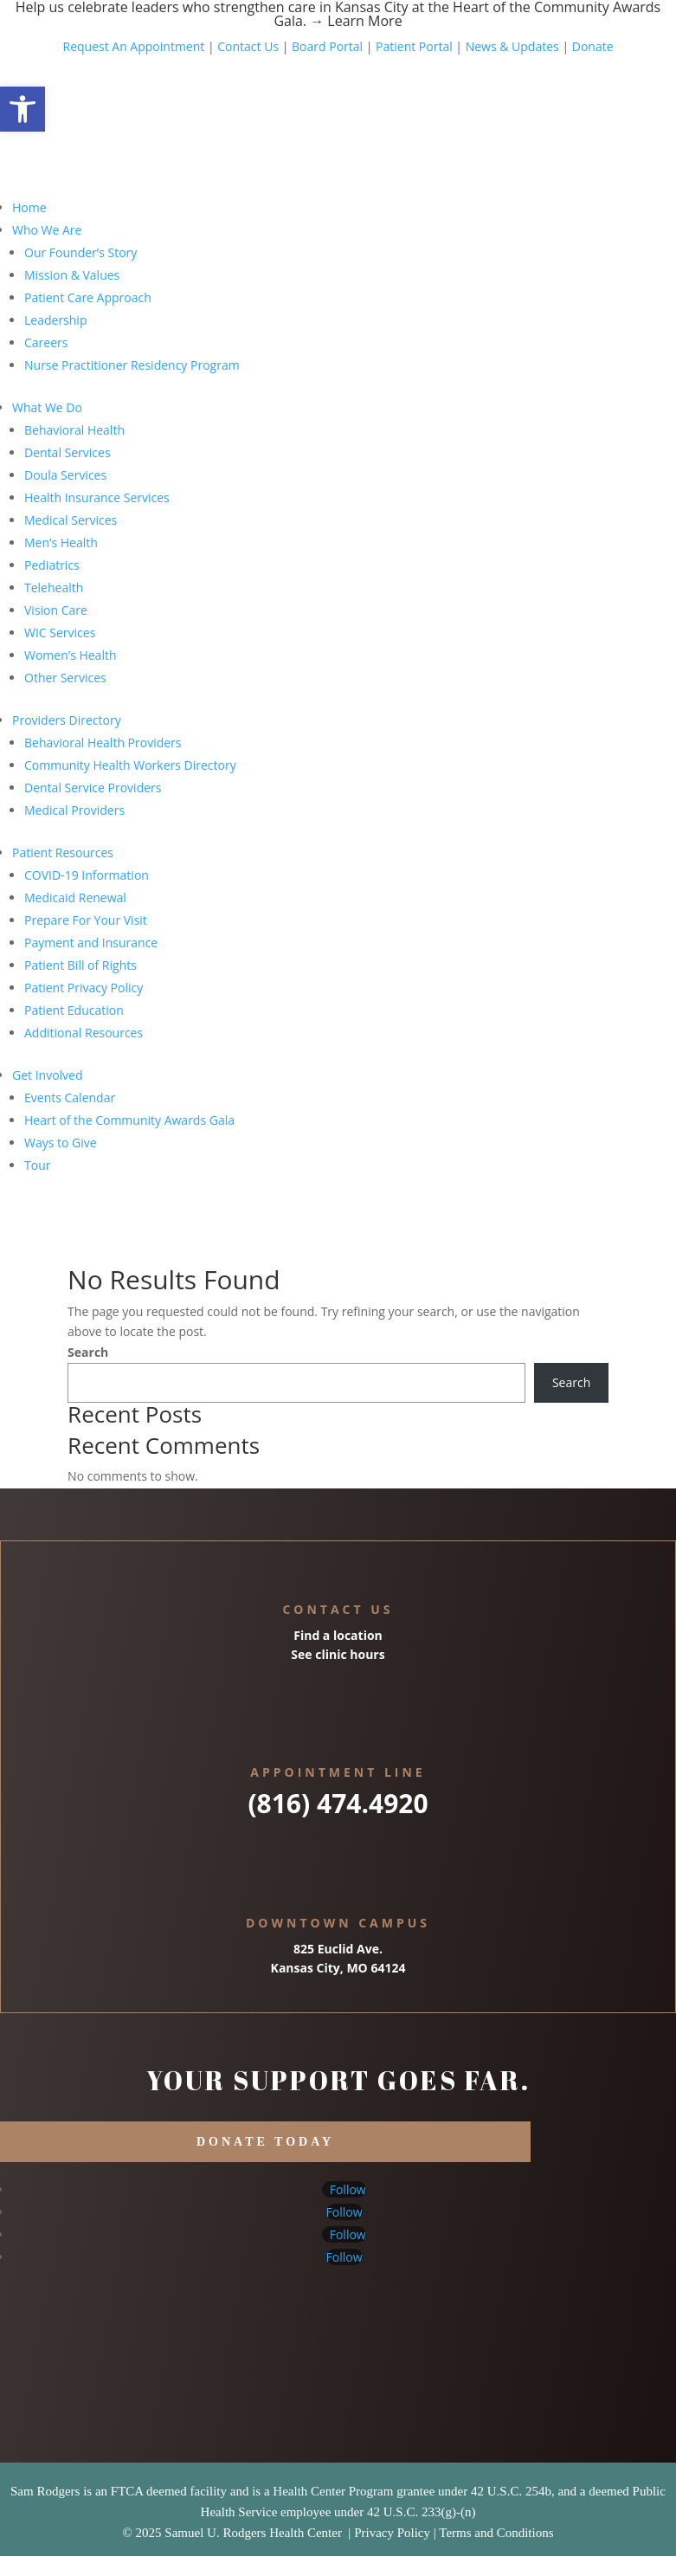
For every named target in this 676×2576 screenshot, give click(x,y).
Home (29, 207)
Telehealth (53, 587)
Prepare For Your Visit (85, 920)
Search (88, 1352)
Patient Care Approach (87, 297)
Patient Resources (62, 852)
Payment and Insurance (91, 942)
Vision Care (55, 610)
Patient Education (74, 1010)
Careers (46, 342)
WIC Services (59, 632)
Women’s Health (70, 655)
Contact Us (248, 46)
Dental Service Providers (92, 787)
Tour (37, 1165)
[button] (22, 109)
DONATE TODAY (265, 2141)
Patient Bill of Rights (80, 965)
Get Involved (47, 1075)
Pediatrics (52, 565)
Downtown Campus (338, 1922)
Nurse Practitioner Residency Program (132, 365)
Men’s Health (61, 542)
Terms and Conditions (496, 2533)
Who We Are (46, 230)
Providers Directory (66, 720)
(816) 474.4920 (338, 1803)
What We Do (47, 407)
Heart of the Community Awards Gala (129, 1120)
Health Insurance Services (97, 497)
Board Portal (325, 46)
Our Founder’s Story (80, 252)
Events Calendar (69, 1097)
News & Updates (512, 46)
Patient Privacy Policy (83, 987)
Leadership (55, 320)
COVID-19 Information (86, 875)
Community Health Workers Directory (130, 765)
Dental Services (67, 452)
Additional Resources (83, 1032)
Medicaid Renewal (75, 897)
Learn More (364, 20)
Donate (593, 46)
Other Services (65, 677)
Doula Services (65, 475)
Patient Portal (414, 46)
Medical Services (70, 520)
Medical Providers (74, 810)
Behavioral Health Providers (103, 742)
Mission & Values (71, 275)
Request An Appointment (133, 46)
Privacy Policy (392, 2533)
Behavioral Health (74, 430)
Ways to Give (60, 1142)
